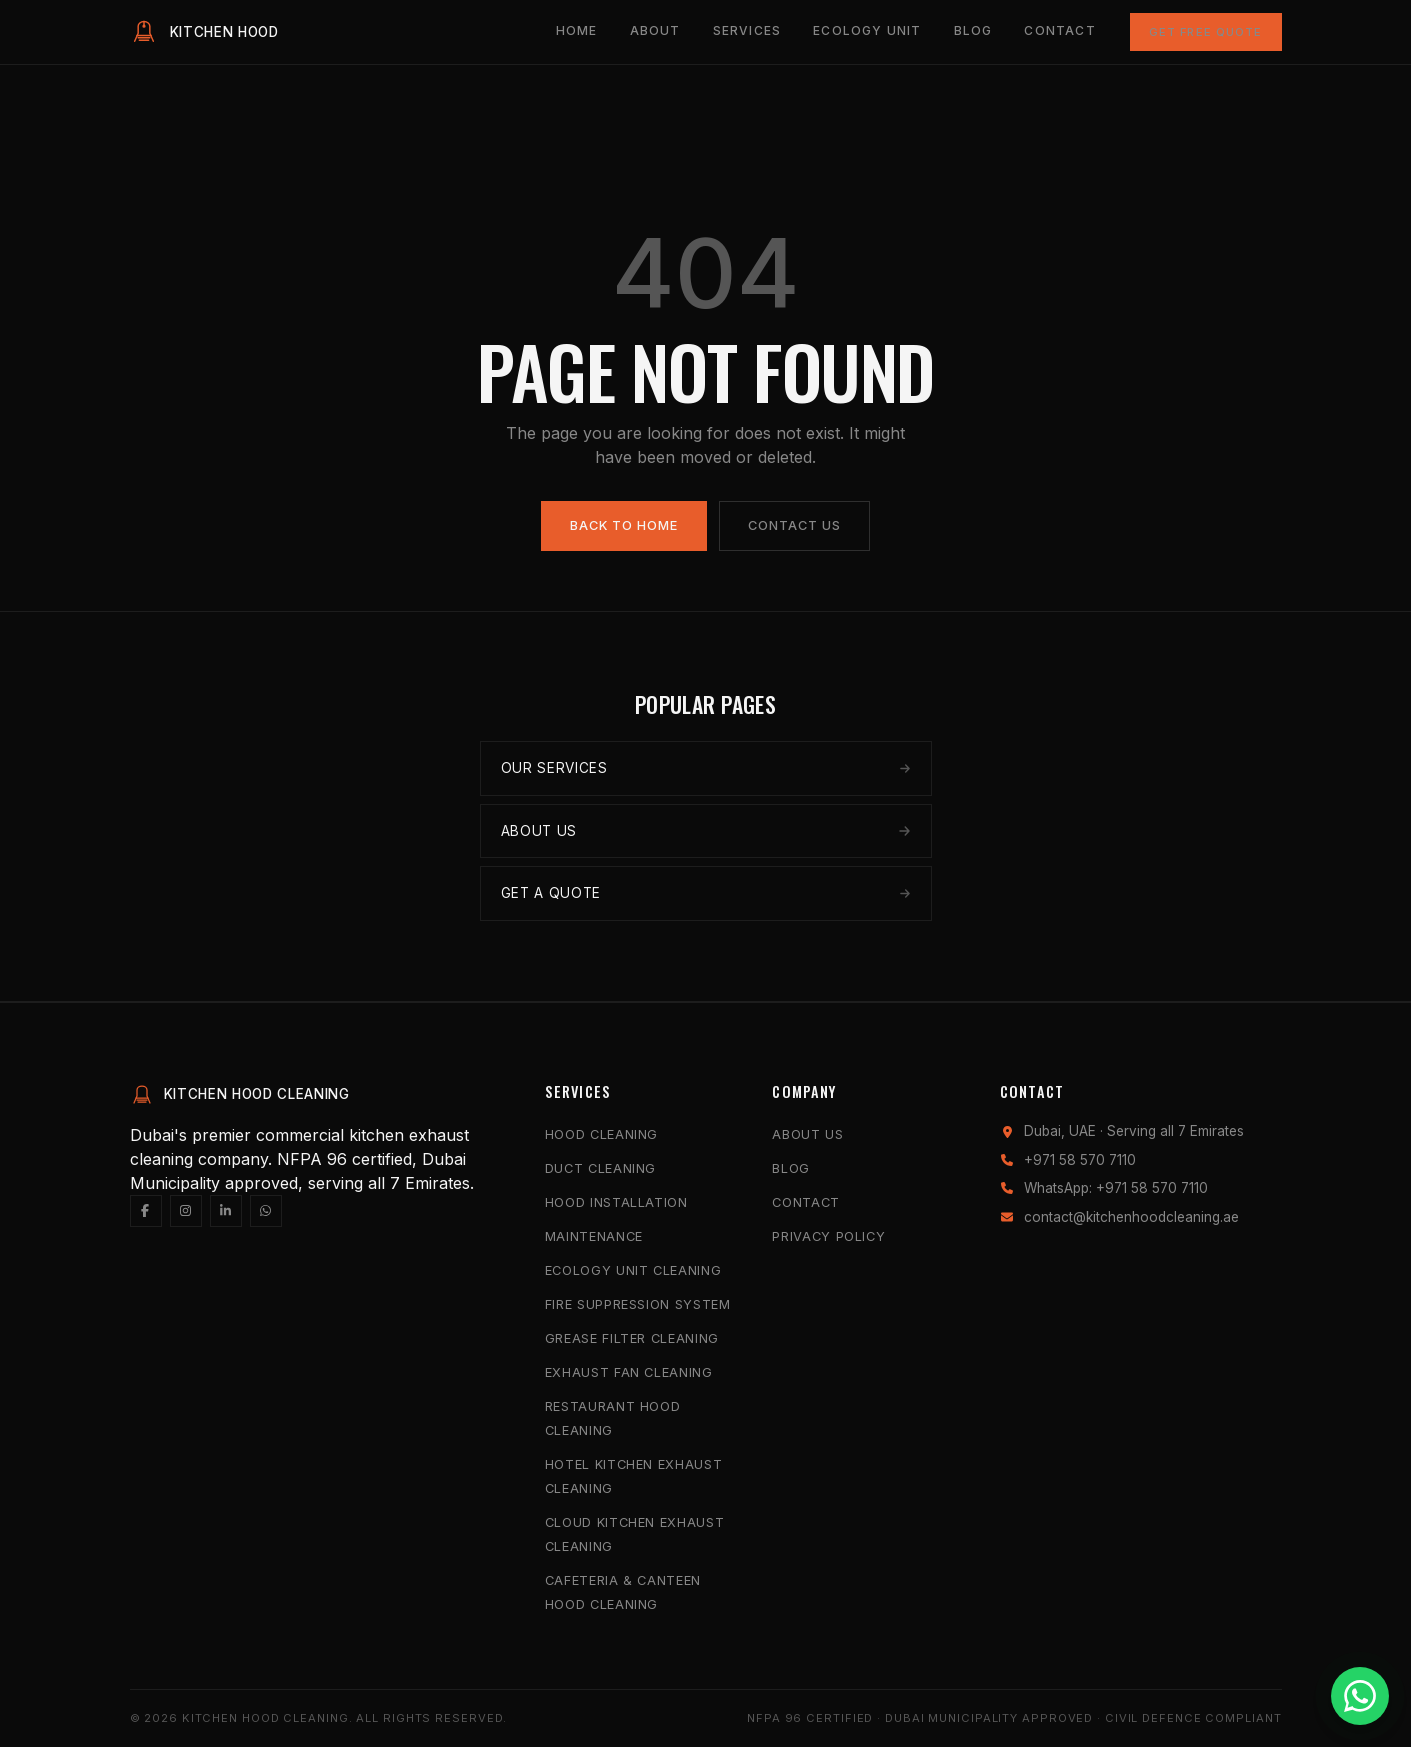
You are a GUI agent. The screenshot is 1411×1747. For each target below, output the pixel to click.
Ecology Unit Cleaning (633, 1270)
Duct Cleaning (600, 1168)
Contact (1059, 30)
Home (577, 30)
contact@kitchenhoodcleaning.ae (1131, 1217)
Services (747, 30)
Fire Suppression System (638, 1304)
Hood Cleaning (601, 1134)
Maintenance (594, 1236)
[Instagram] (186, 1211)
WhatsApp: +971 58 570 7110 (1116, 1188)
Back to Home (624, 525)
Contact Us (794, 525)
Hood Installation (616, 1202)
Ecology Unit (867, 30)
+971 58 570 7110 (1080, 1160)
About (655, 30)
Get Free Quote (1206, 32)
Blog (973, 30)
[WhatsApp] (266, 1211)
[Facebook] (146, 1211)
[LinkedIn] (226, 1211)
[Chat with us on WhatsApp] (1360, 1696)
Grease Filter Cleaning (632, 1338)
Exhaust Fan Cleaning (629, 1372)
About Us (807, 1134)
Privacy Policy (828, 1236)
